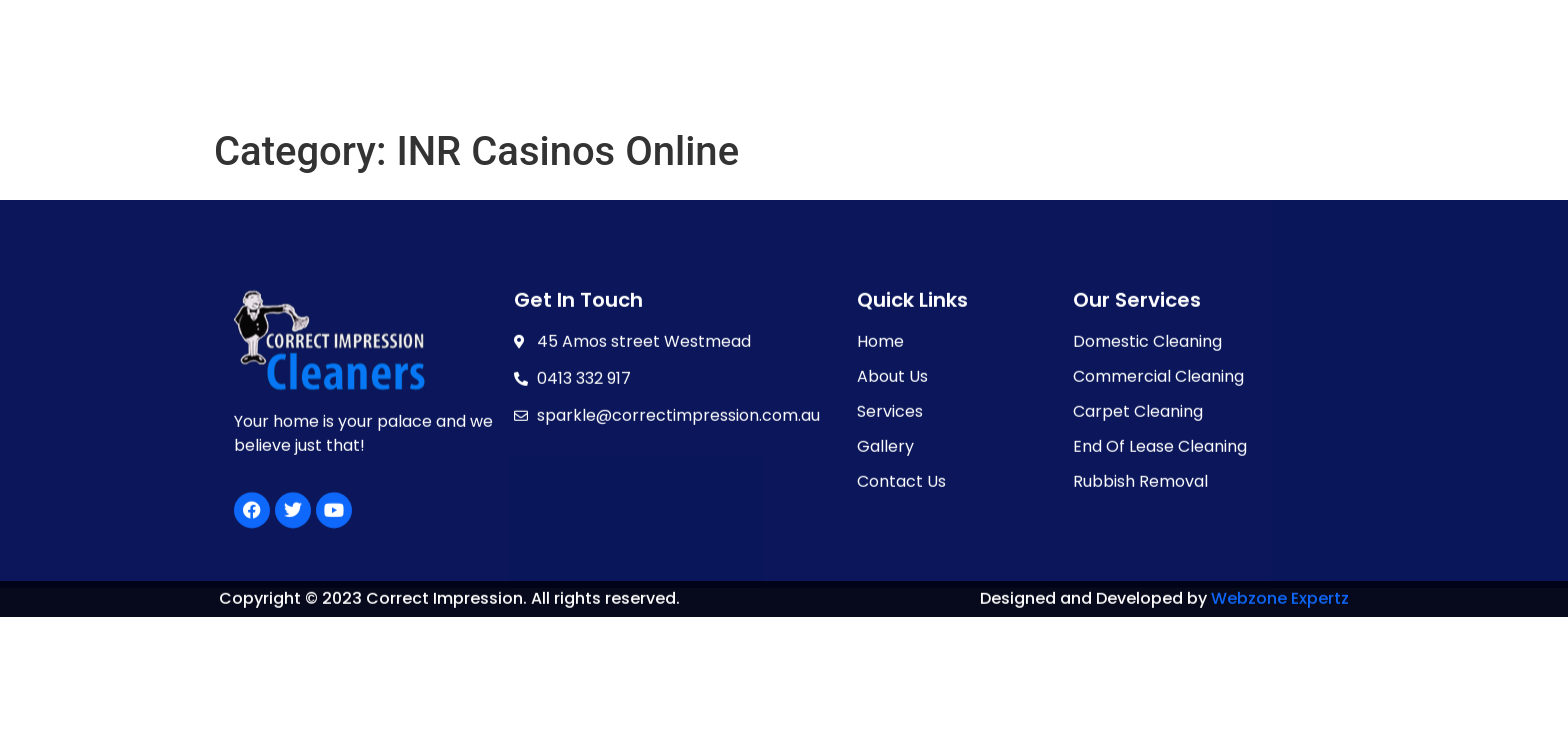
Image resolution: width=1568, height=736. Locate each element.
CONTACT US (1043, 71)
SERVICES (795, 72)
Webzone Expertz (1280, 601)
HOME (565, 71)
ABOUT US (668, 71)
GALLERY (916, 71)
